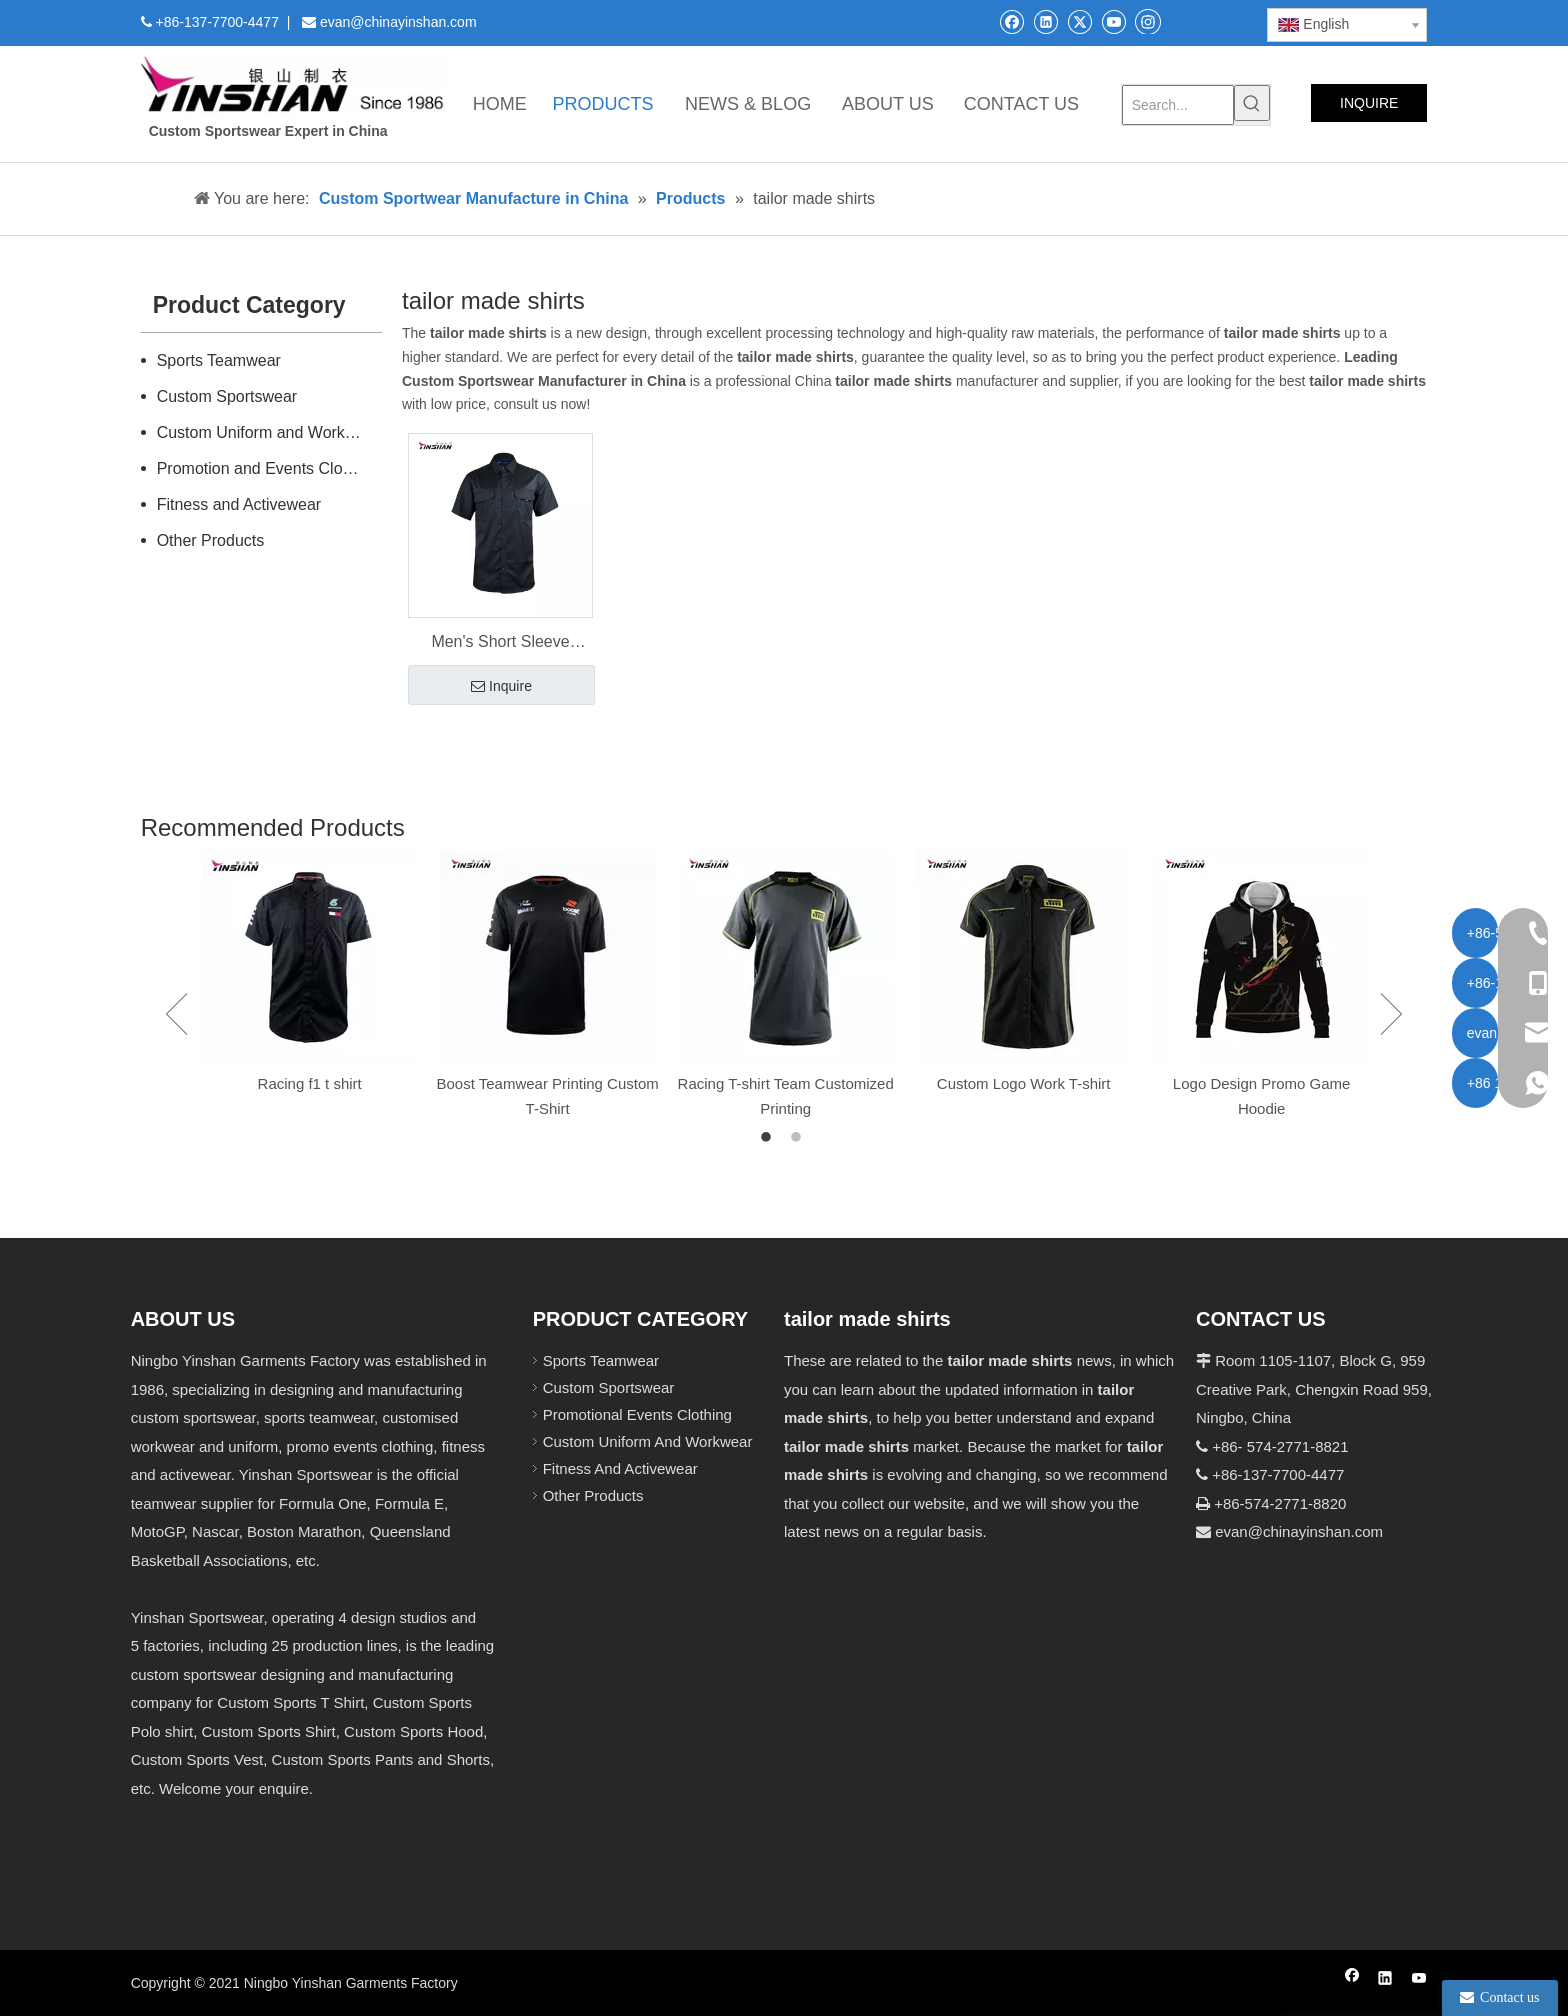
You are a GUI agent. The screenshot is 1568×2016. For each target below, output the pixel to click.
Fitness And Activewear (620, 1468)
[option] (310, 973)
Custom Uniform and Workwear (268, 432)
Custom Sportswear (227, 396)
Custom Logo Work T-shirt (1024, 1083)
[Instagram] (1148, 21)
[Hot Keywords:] (1252, 103)
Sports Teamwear (219, 360)
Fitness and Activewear (239, 504)
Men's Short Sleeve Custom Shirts (500, 644)
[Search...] (1178, 105)
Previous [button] (176, 1014)
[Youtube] (1113, 21)
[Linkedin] (1045, 21)
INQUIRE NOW (1369, 108)
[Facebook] (1011, 21)
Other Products (211, 540)
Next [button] (1391, 1014)
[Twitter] (1079, 21)
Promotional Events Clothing (637, 1414)
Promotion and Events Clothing (267, 468)
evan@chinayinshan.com (1299, 1531)
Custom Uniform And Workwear (648, 1441)
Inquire (501, 687)
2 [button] (799, 1138)
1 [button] (769, 1138)
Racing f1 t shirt (310, 1083)
